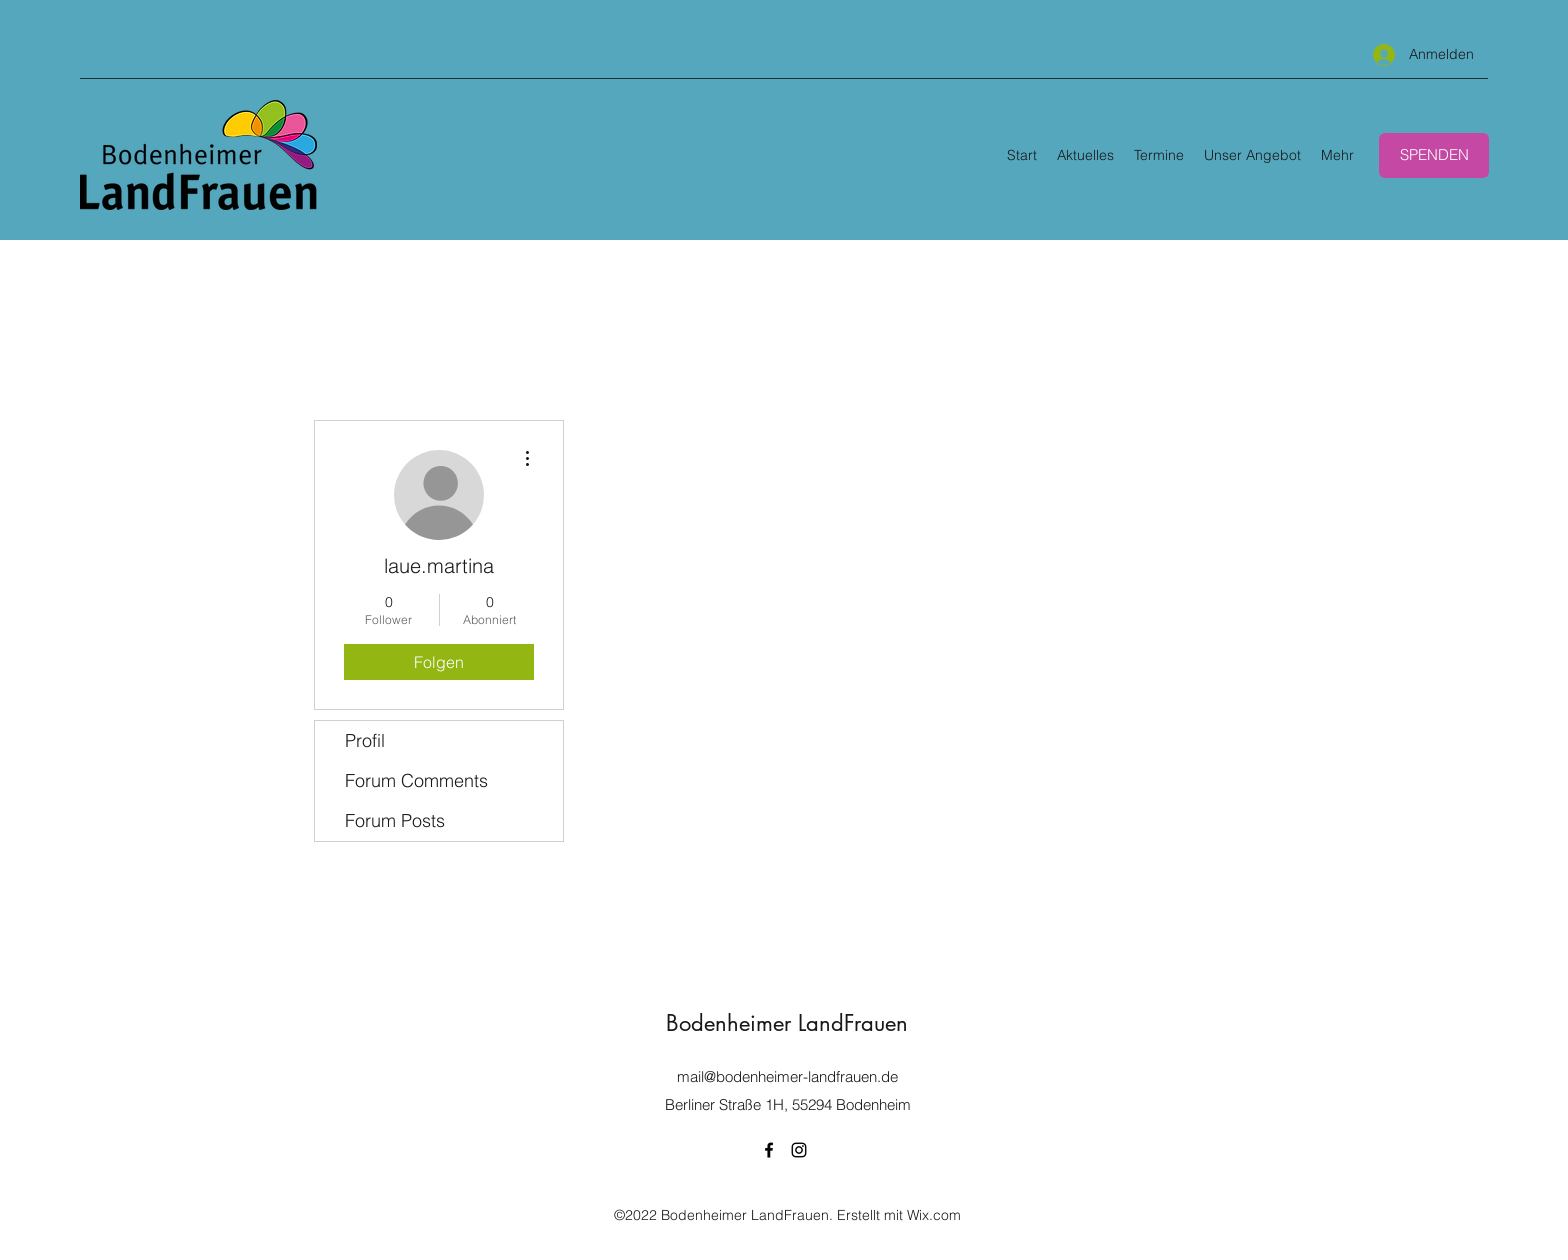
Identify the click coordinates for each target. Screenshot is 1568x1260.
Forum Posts (395, 820)
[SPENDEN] (1434, 155)
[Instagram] (799, 1150)
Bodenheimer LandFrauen (787, 1023)
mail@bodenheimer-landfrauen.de (787, 1076)
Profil (365, 740)
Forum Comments (416, 780)
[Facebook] (769, 1150)
